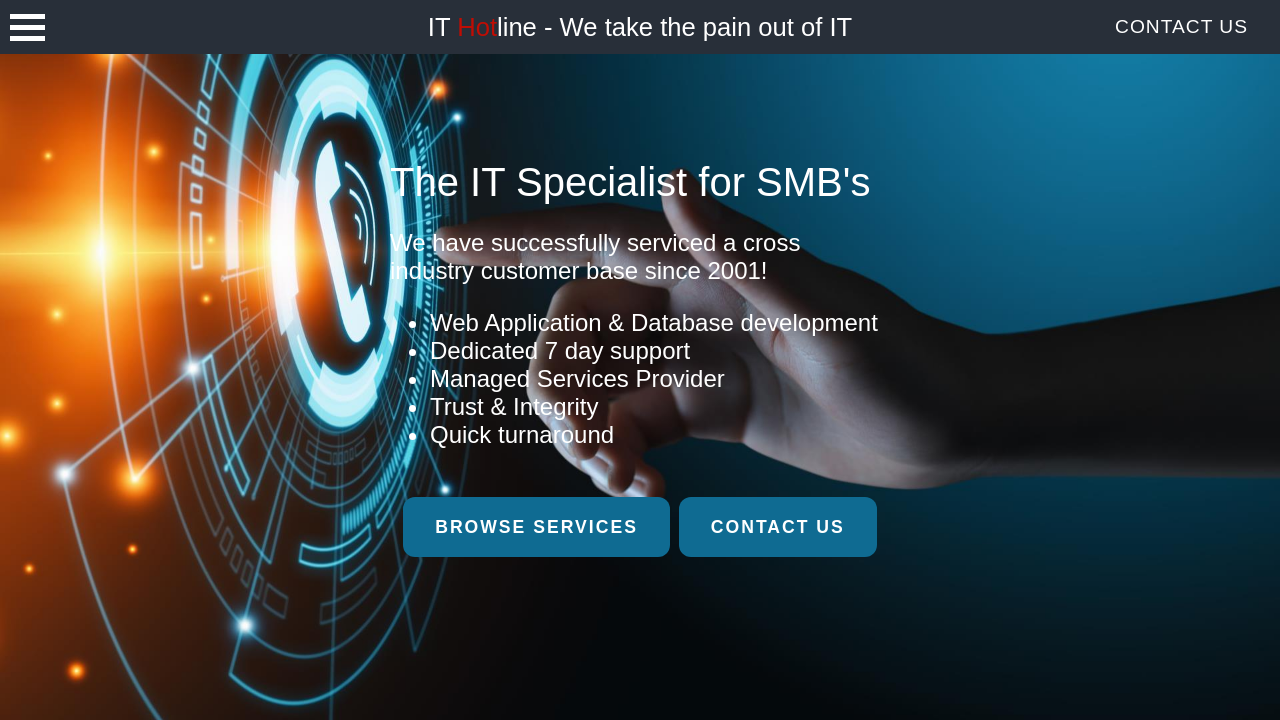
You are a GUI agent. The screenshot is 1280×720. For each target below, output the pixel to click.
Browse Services (536, 527)
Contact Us (1181, 26)
